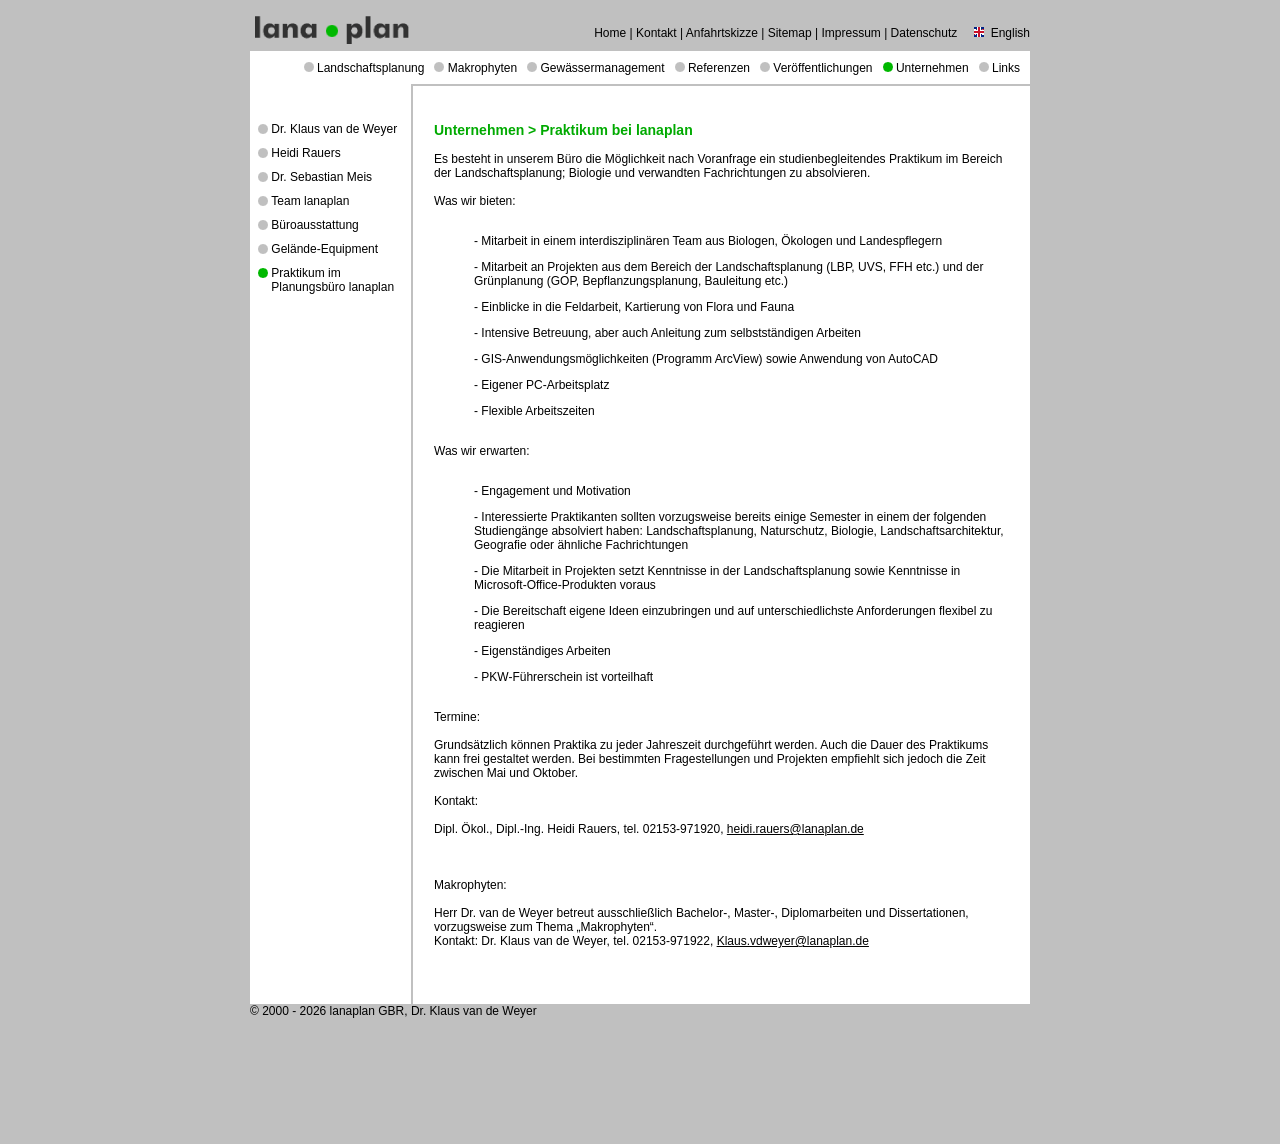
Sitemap (790, 33)
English (1010, 33)
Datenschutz (924, 33)
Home (610, 33)
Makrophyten (482, 68)
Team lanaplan (310, 201)
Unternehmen (932, 68)
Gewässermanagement (603, 68)
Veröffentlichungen (822, 68)
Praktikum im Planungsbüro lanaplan (332, 280)
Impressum (850, 33)
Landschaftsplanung (370, 68)
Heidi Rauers (305, 153)
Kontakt (656, 33)
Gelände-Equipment (324, 249)
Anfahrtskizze (722, 33)
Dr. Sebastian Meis (321, 177)
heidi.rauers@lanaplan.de (795, 829)
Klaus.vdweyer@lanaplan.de (793, 941)
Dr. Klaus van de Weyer (334, 129)
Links (1006, 68)
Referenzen (719, 68)
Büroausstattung (314, 225)
